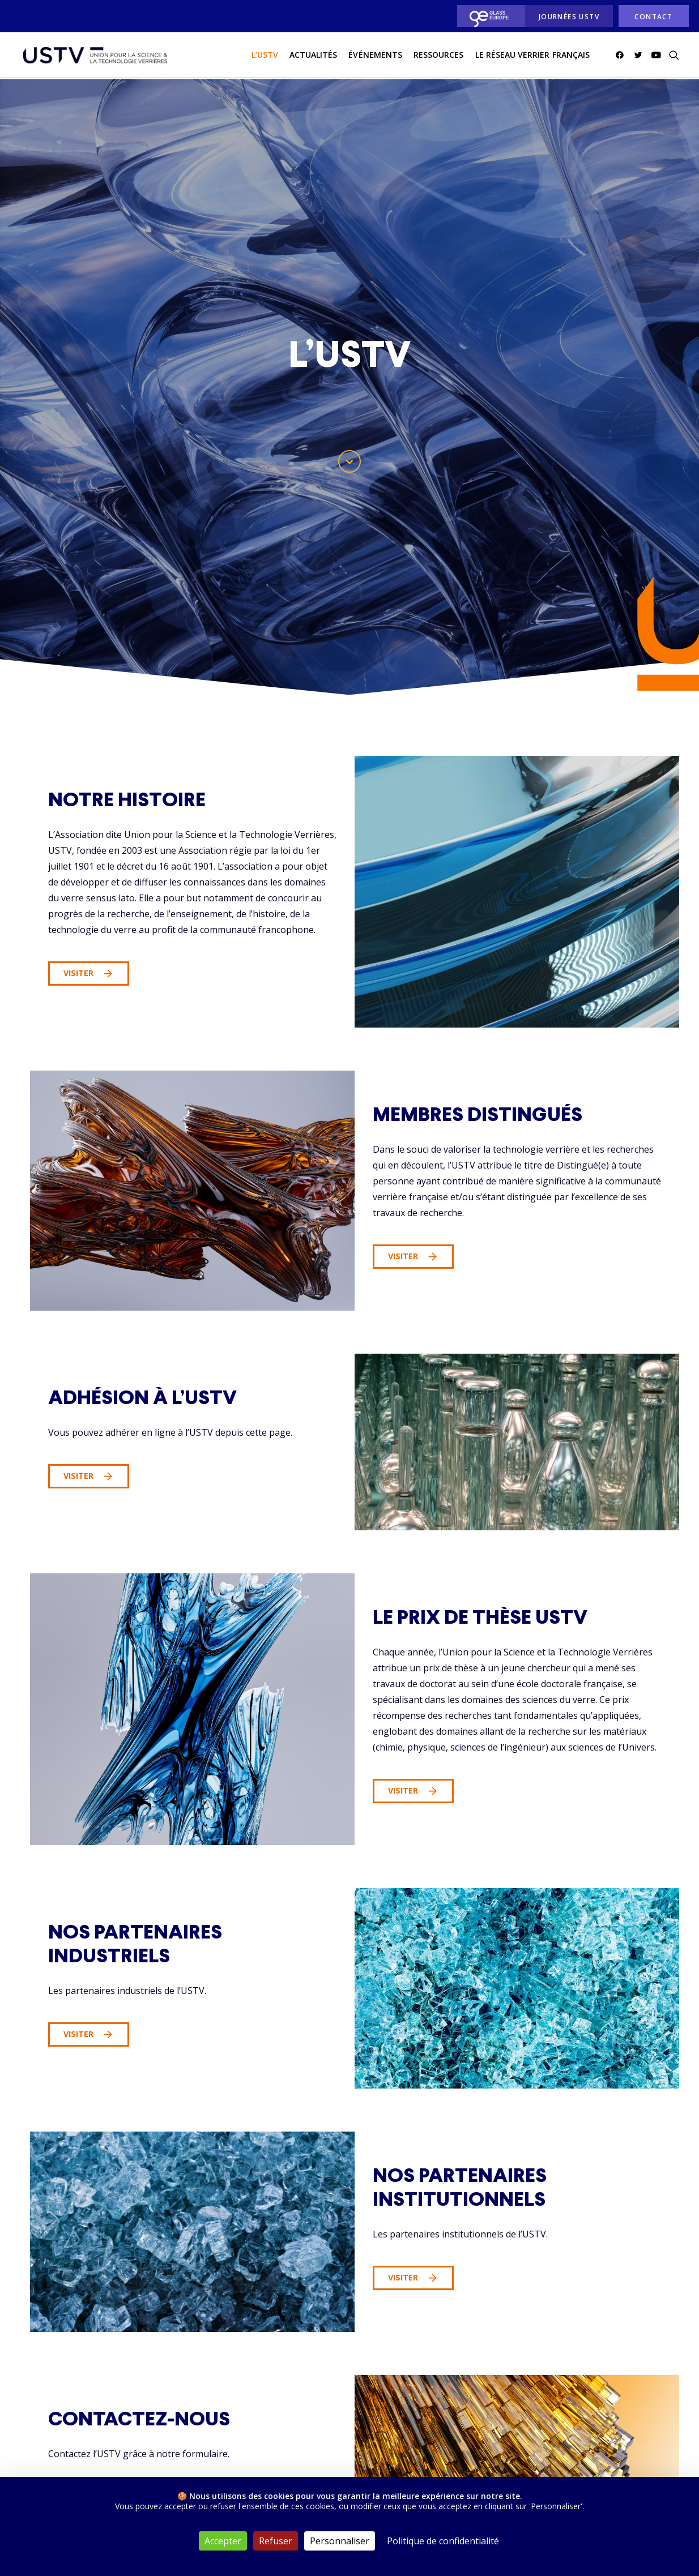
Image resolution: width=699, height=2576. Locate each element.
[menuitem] (488, 16)
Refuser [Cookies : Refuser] (275, 2541)
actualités (313, 55)
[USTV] (94, 56)
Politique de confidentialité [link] (443, 2541)
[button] (622, 56)
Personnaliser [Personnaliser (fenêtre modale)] (339, 2541)
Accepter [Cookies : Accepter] (222, 2541)
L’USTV (265, 55)
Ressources (439, 55)
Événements (375, 55)
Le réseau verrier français (532, 55)
